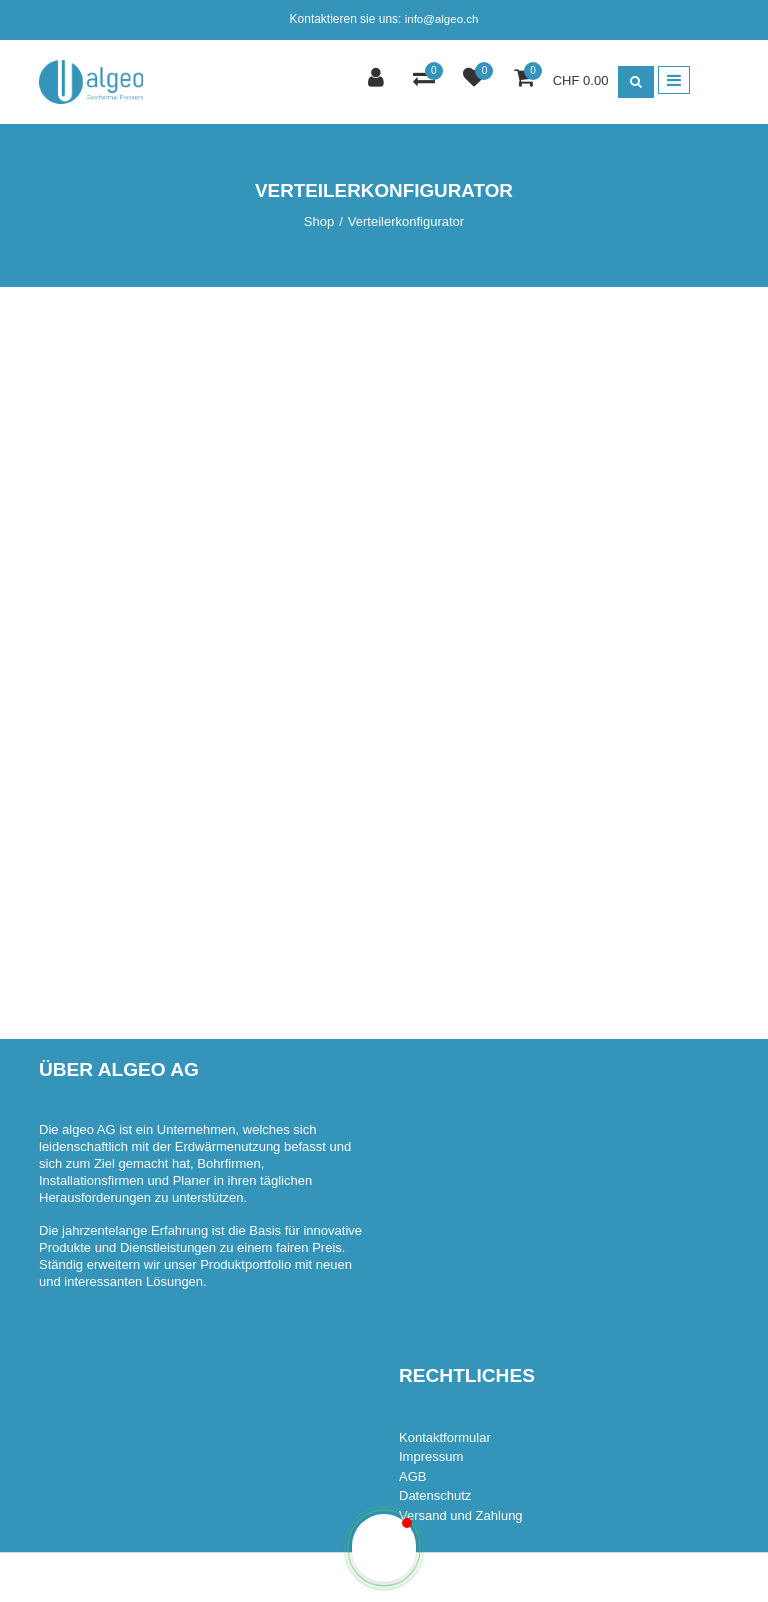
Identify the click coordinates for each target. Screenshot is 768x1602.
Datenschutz (435, 1495)
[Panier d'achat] (526, 79)
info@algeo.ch (442, 19)
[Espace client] (378, 79)
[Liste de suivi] (476, 79)
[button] (384, 1548)
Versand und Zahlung (461, 1515)
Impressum (431, 1456)
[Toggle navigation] (674, 80)
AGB (412, 1476)
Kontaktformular (445, 1437)
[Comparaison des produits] (426, 79)
